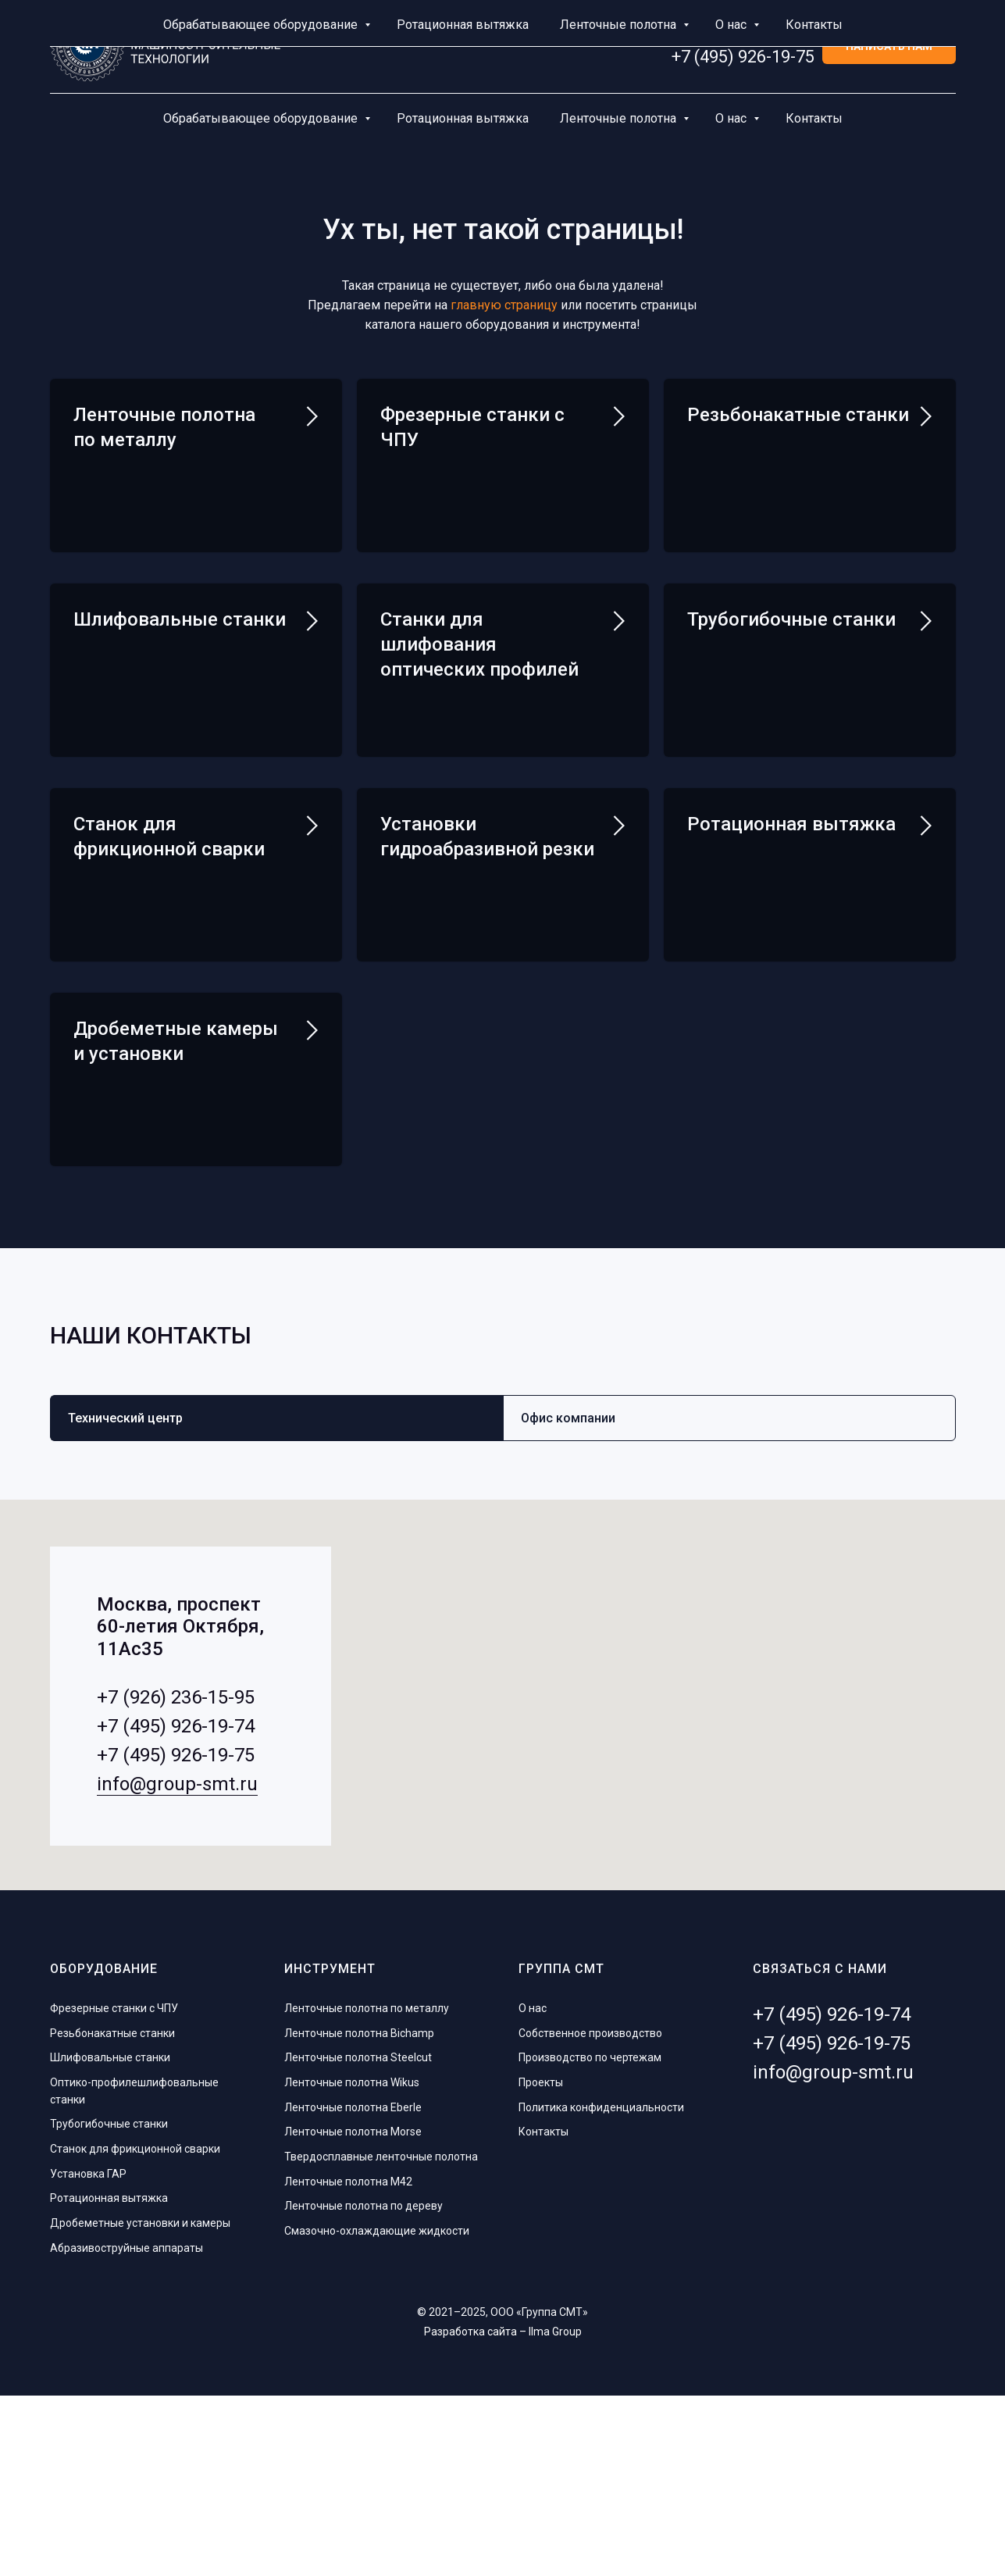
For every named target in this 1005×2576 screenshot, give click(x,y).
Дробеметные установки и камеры (140, 2404)
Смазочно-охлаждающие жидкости (376, 2412)
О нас (732, 118)
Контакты (814, 118)
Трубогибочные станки (791, 665)
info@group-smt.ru (177, 1965)
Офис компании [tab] (568, 1599)
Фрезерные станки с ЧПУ (114, 2189)
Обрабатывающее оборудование (262, 118)
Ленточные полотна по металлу (366, 2189)
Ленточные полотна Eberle (353, 2288)
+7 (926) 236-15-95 (176, 1878)
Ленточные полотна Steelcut (358, 2238)
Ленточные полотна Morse (353, 2313)
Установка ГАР (88, 2355)
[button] (889, 47)
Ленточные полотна (619, 118)
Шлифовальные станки (179, 665)
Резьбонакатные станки (798, 415)
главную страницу (504, 305)
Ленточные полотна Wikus (351, 2263)
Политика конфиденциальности (601, 2288)
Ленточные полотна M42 (348, 2363)
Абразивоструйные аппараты (126, 2429)
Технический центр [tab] (125, 1599)
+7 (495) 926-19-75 (743, 56)
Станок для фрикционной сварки (135, 2330)
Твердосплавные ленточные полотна (381, 2338)
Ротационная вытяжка (463, 118)
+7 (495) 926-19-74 (743, 37)
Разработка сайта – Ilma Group (503, 2512)
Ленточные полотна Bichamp (359, 2214)
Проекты (541, 2263)
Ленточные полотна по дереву (363, 2387)
